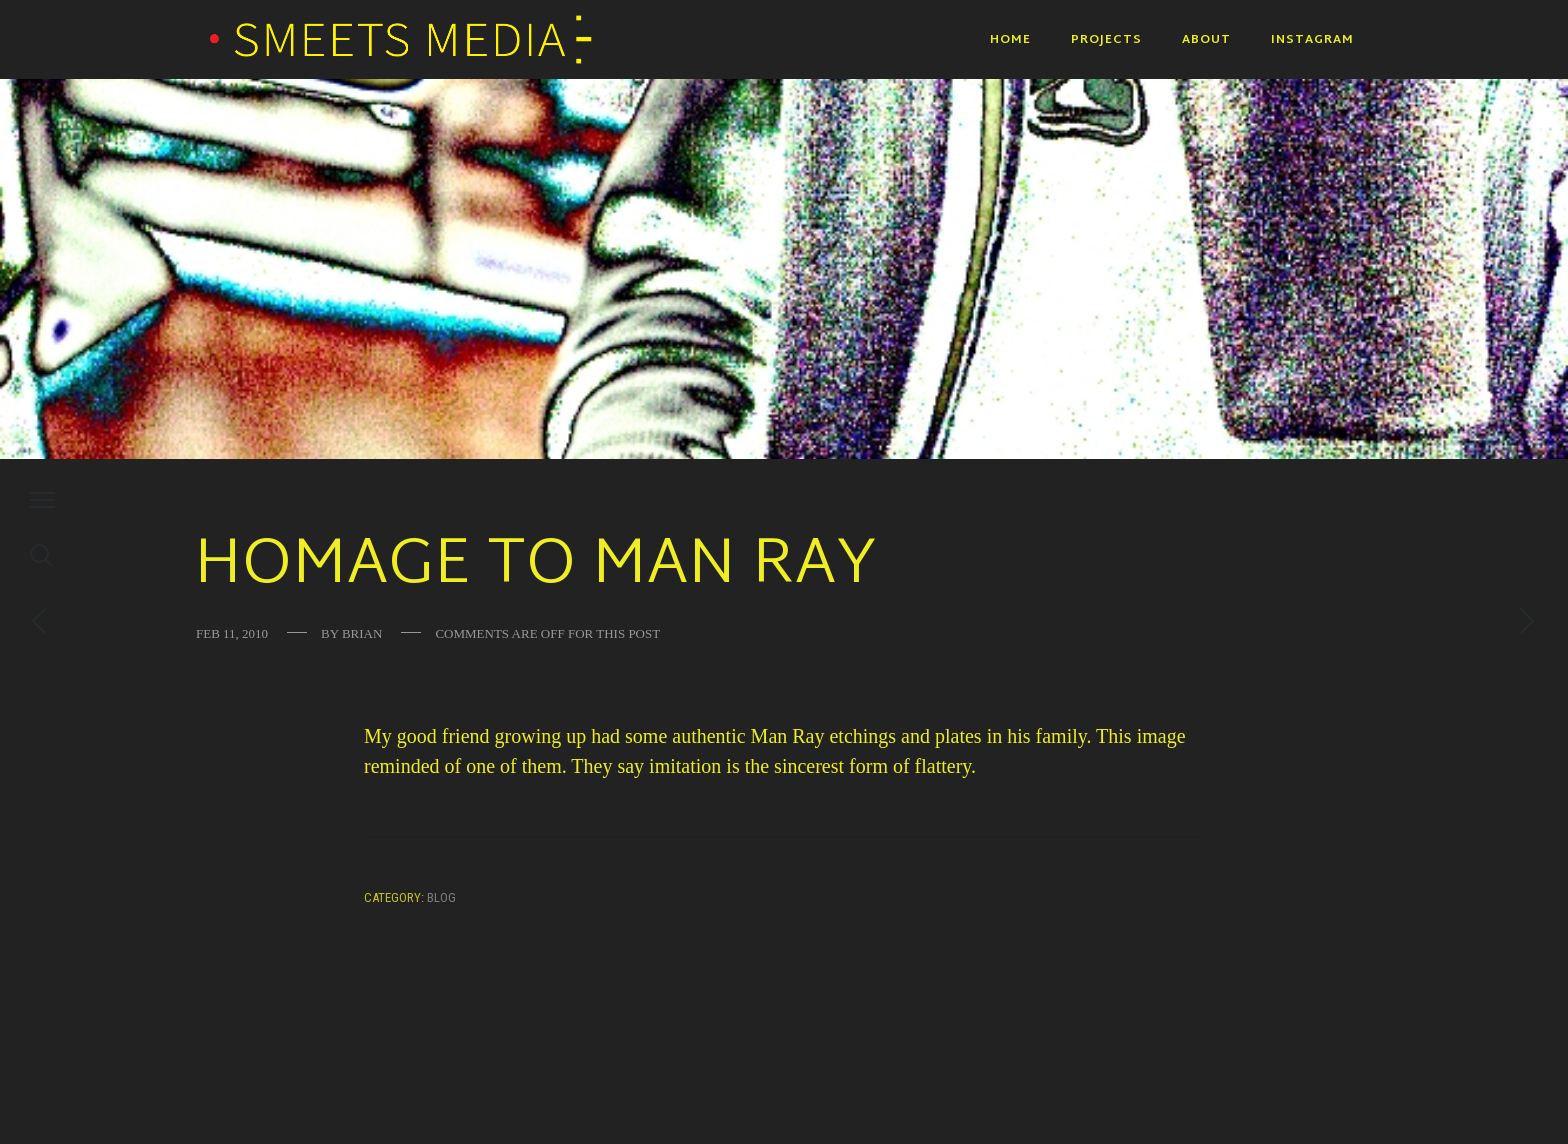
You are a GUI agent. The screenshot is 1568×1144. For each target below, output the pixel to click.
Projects (1106, 40)
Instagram (1312, 40)
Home (1010, 40)
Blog (441, 897)
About (1206, 40)
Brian (362, 633)
